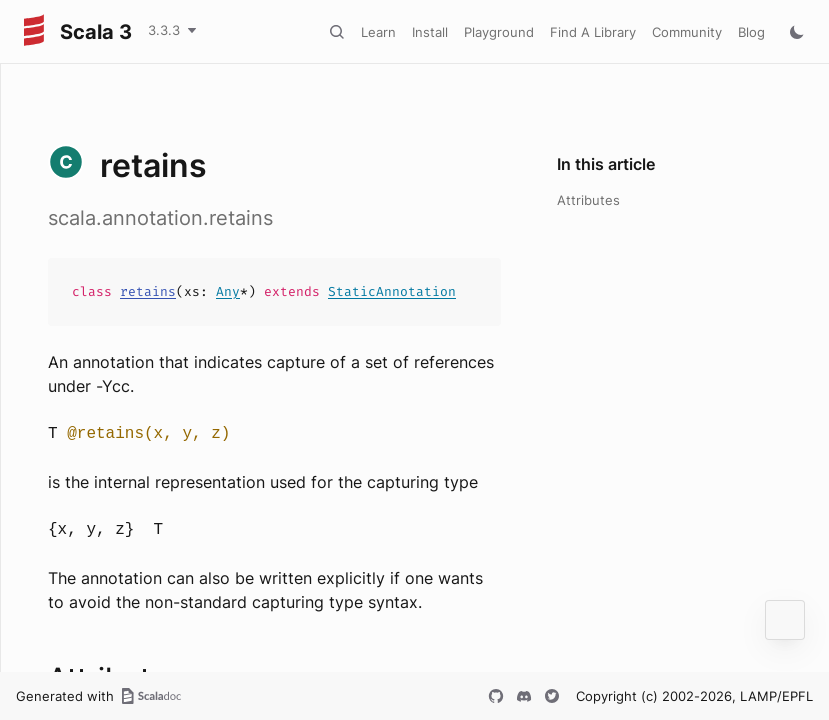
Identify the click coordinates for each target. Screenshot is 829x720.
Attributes (588, 200)
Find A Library (593, 32)
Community (687, 32)
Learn (378, 32)
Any (228, 291)
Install (430, 32)
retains (148, 291)
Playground (499, 32)
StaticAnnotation (392, 291)
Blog (751, 32)
